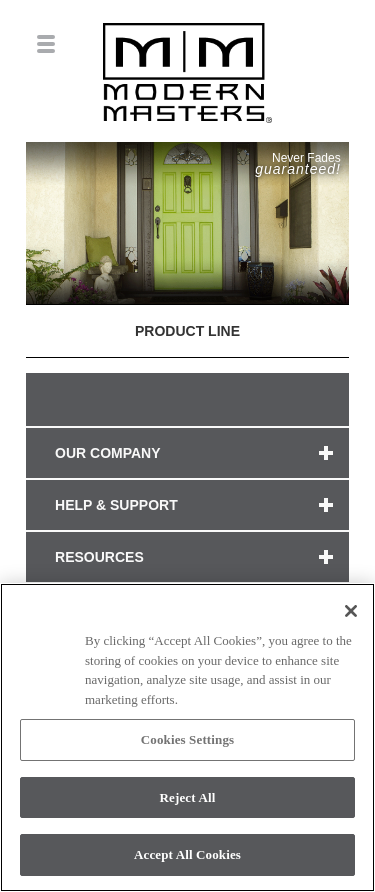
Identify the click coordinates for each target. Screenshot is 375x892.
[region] (187, 737)
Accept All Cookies (187, 854)
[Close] (351, 611)
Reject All (188, 797)
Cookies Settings (187, 739)
